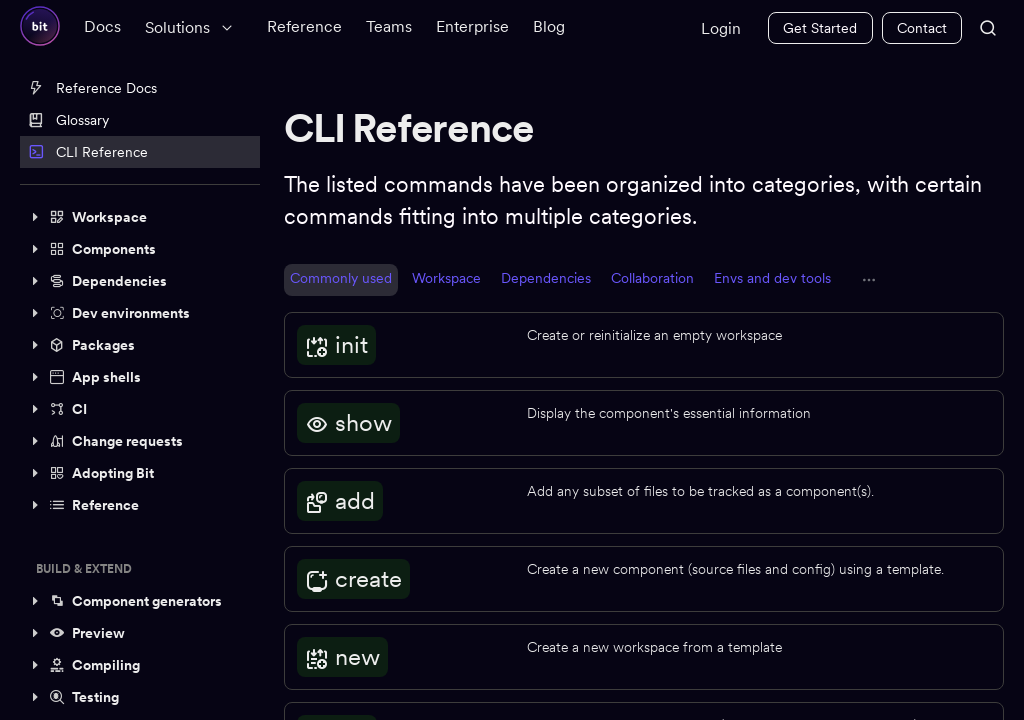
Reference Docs (92, 88)
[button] (140, 217)
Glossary (68, 120)
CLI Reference (88, 152)
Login (721, 28)
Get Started (820, 28)
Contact (922, 28)
